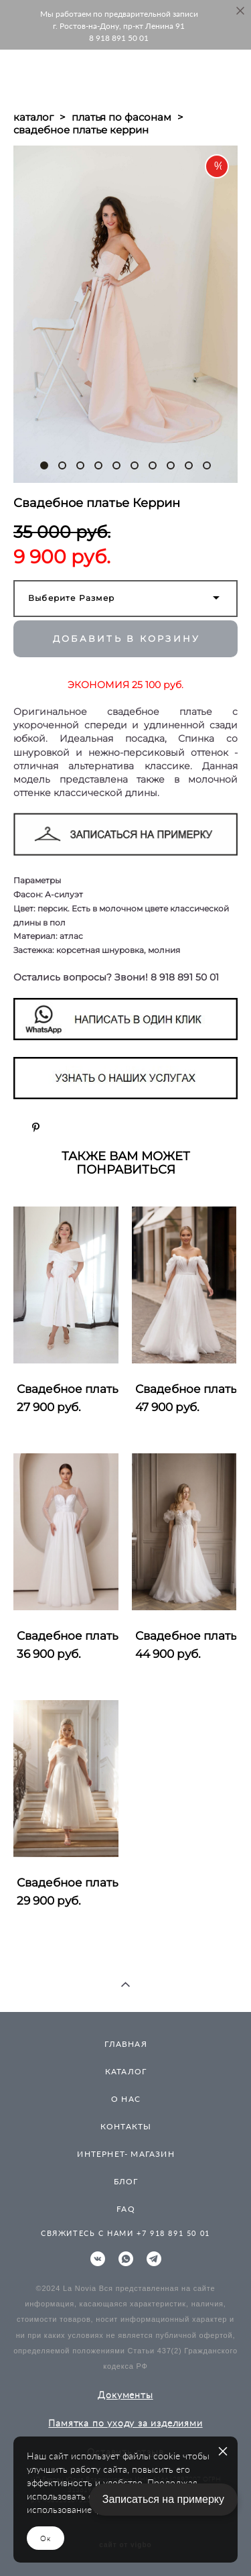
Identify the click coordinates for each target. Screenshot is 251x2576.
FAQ (125, 2209)
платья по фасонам (121, 117)
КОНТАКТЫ (126, 2126)
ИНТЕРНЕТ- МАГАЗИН (125, 2154)
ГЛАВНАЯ (125, 2044)
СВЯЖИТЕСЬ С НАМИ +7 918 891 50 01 (125, 2233)
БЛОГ (126, 2181)
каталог (33, 117)
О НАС (126, 2099)
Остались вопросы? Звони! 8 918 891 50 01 (116, 977)
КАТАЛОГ (126, 2071)
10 (207, 465)
